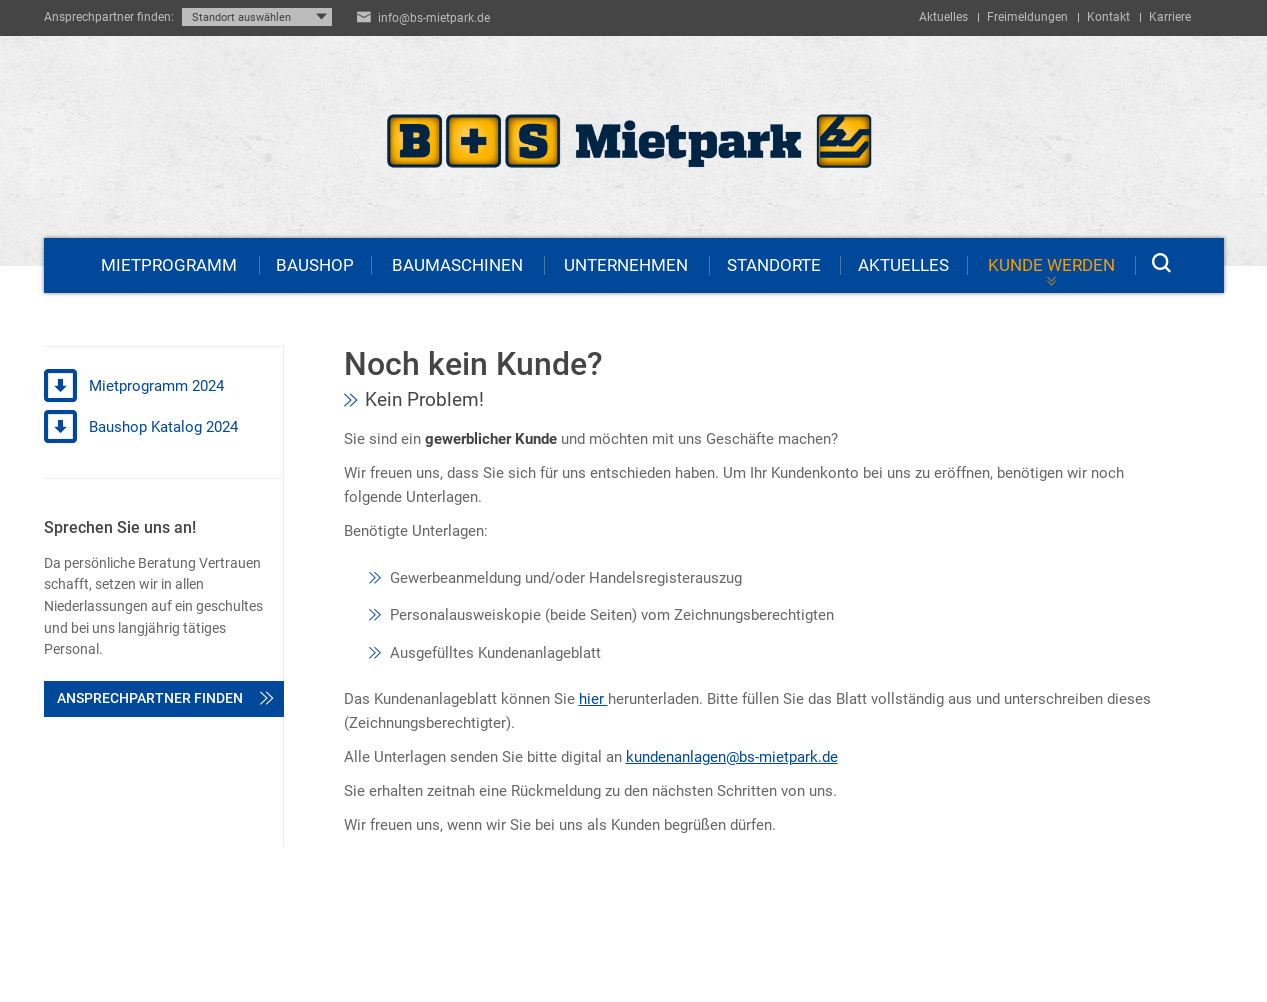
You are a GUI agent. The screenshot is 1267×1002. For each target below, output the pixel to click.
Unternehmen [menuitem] (626, 265)
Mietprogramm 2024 (134, 387)
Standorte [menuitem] (774, 265)
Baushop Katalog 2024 (141, 428)
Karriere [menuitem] (1170, 17)
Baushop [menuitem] (315, 265)
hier (593, 699)
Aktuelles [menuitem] (943, 17)
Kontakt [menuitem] (1108, 17)
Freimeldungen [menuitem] (1027, 17)
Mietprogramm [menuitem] (169, 265)
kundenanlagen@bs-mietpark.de (732, 757)
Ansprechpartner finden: (109, 17)
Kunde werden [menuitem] (1051, 265)
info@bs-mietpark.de (434, 18)
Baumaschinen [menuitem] (457, 265)
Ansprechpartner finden (165, 698)
